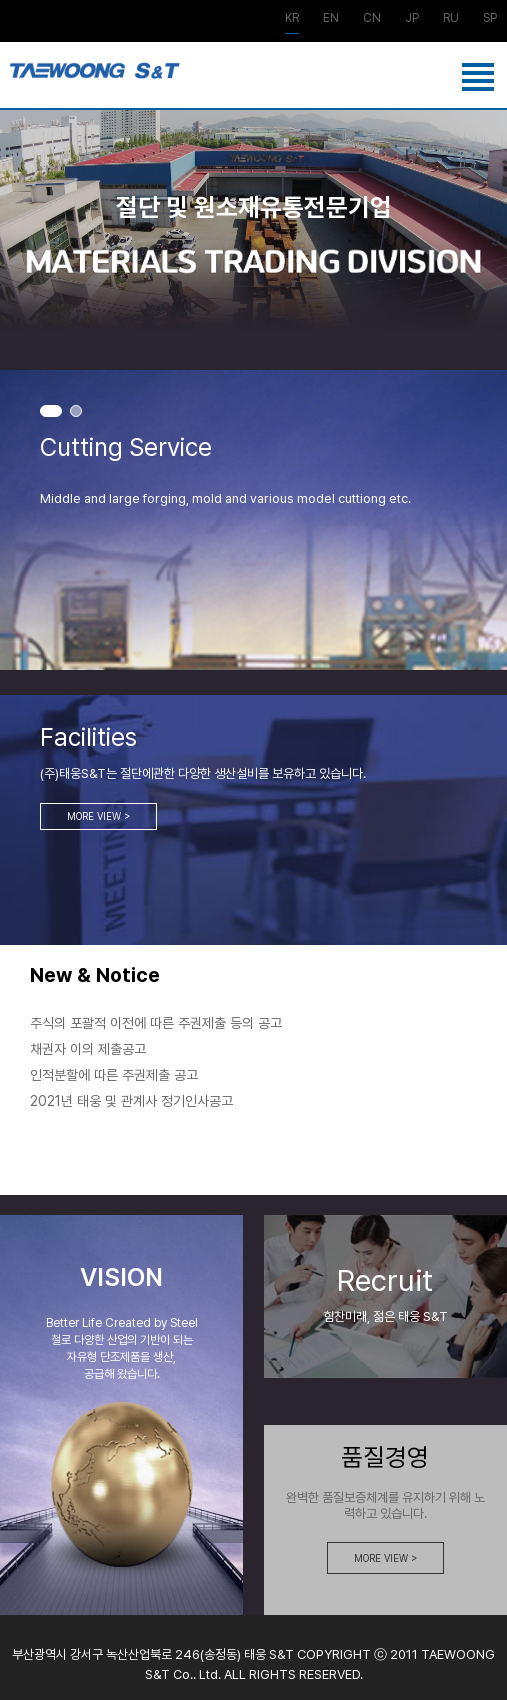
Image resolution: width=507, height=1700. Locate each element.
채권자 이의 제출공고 (88, 1049)
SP (490, 18)
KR (292, 18)
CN (372, 18)
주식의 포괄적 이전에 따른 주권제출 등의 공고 (156, 1023)
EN (331, 18)
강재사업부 (95, 80)
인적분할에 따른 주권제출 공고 (114, 1075)
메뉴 (482, 83)
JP (412, 18)
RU (451, 18)
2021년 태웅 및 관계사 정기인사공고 (131, 1101)
